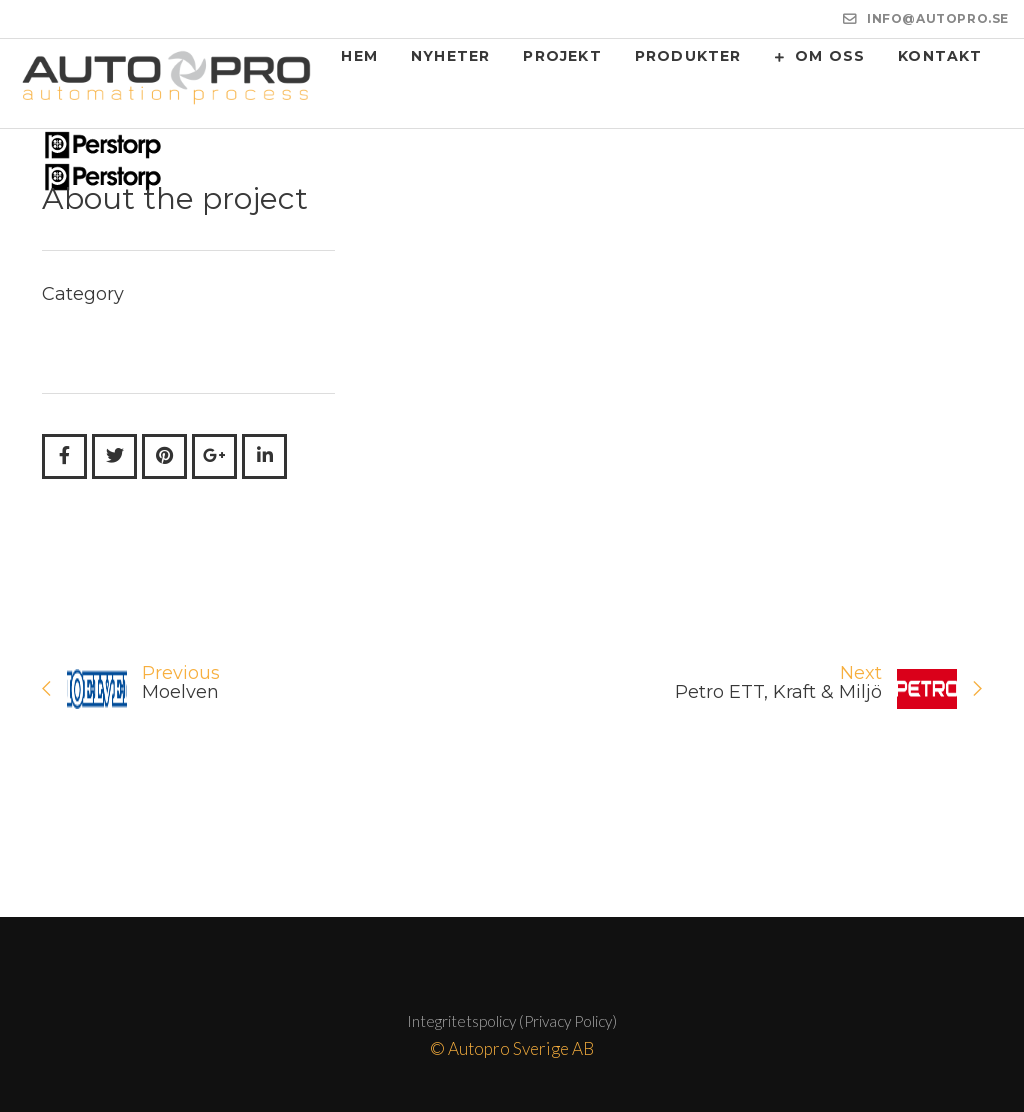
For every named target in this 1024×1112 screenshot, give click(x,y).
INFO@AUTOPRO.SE (938, 18)
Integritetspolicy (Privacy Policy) (512, 1021)
